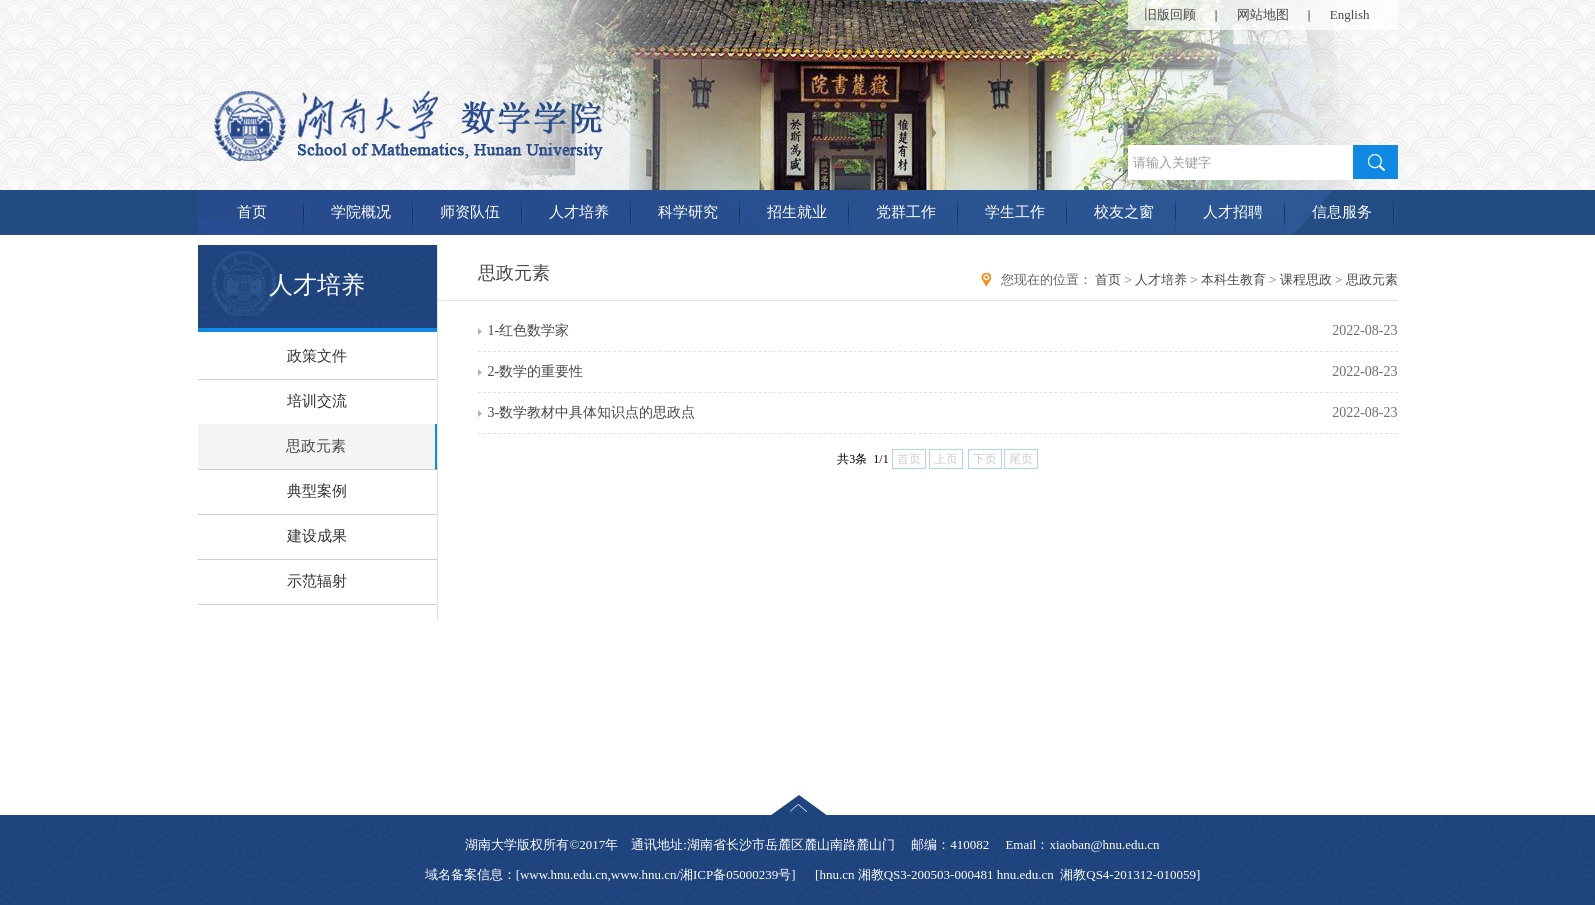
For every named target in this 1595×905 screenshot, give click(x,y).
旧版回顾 (1170, 14)
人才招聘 (1233, 212)
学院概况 (361, 212)
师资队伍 (470, 212)
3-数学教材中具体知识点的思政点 (592, 412)
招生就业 (797, 212)
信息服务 (1342, 212)
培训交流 (317, 401)
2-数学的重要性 (536, 371)
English (1350, 14)
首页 (252, 212)
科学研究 (688, 212)
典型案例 (317, 491)
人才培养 (579, 212)
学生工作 (1015, 212)
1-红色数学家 (529, 330)
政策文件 (317, 356)
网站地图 (1263, 14)
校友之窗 (1124, 212)
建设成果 (317, 536)
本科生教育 (1233, 279)
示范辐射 (317, 581)
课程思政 (1306, 279)
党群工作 (906, 212)
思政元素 (316, 446)
